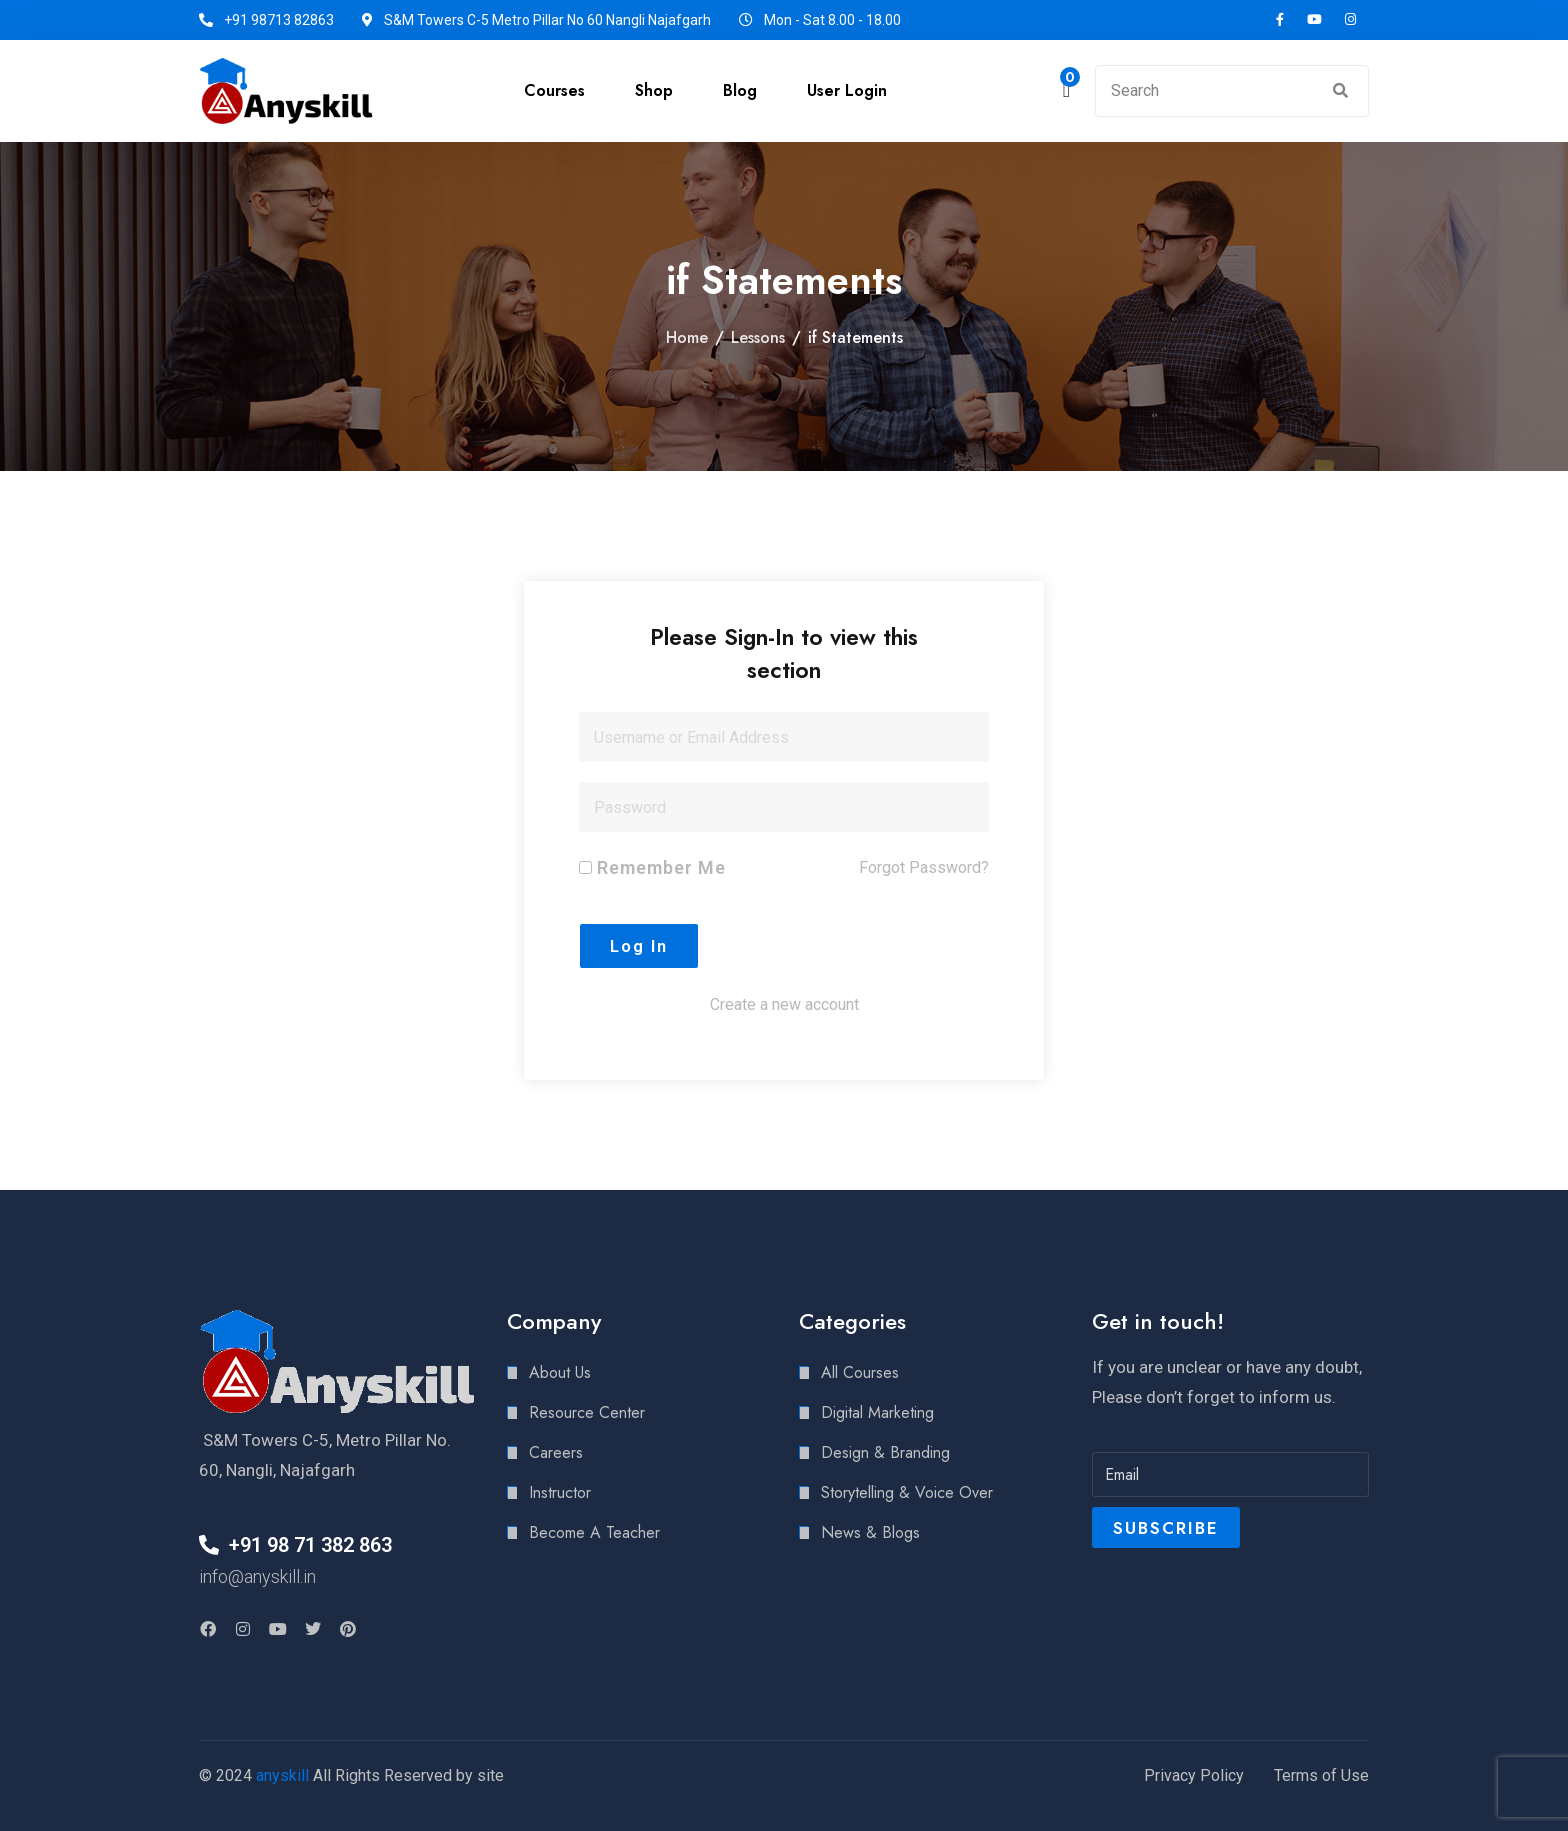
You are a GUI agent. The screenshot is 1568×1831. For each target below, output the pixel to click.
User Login (847, 90)
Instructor (560, 1492)
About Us (560, 1372)
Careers (556, 1452)
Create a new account (784, 1004)
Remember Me (652, 867)
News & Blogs (870, 1532)
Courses (554, 90)
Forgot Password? (924, 867)
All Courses (860, 1372)
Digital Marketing (877, 1412)
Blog (740, 90)
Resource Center (587, 1412)
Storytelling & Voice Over (907, 1492)
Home (687, 337)
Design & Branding (885, 1452)
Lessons (758, 337)
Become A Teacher (594, 1532)
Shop (654, 90)
